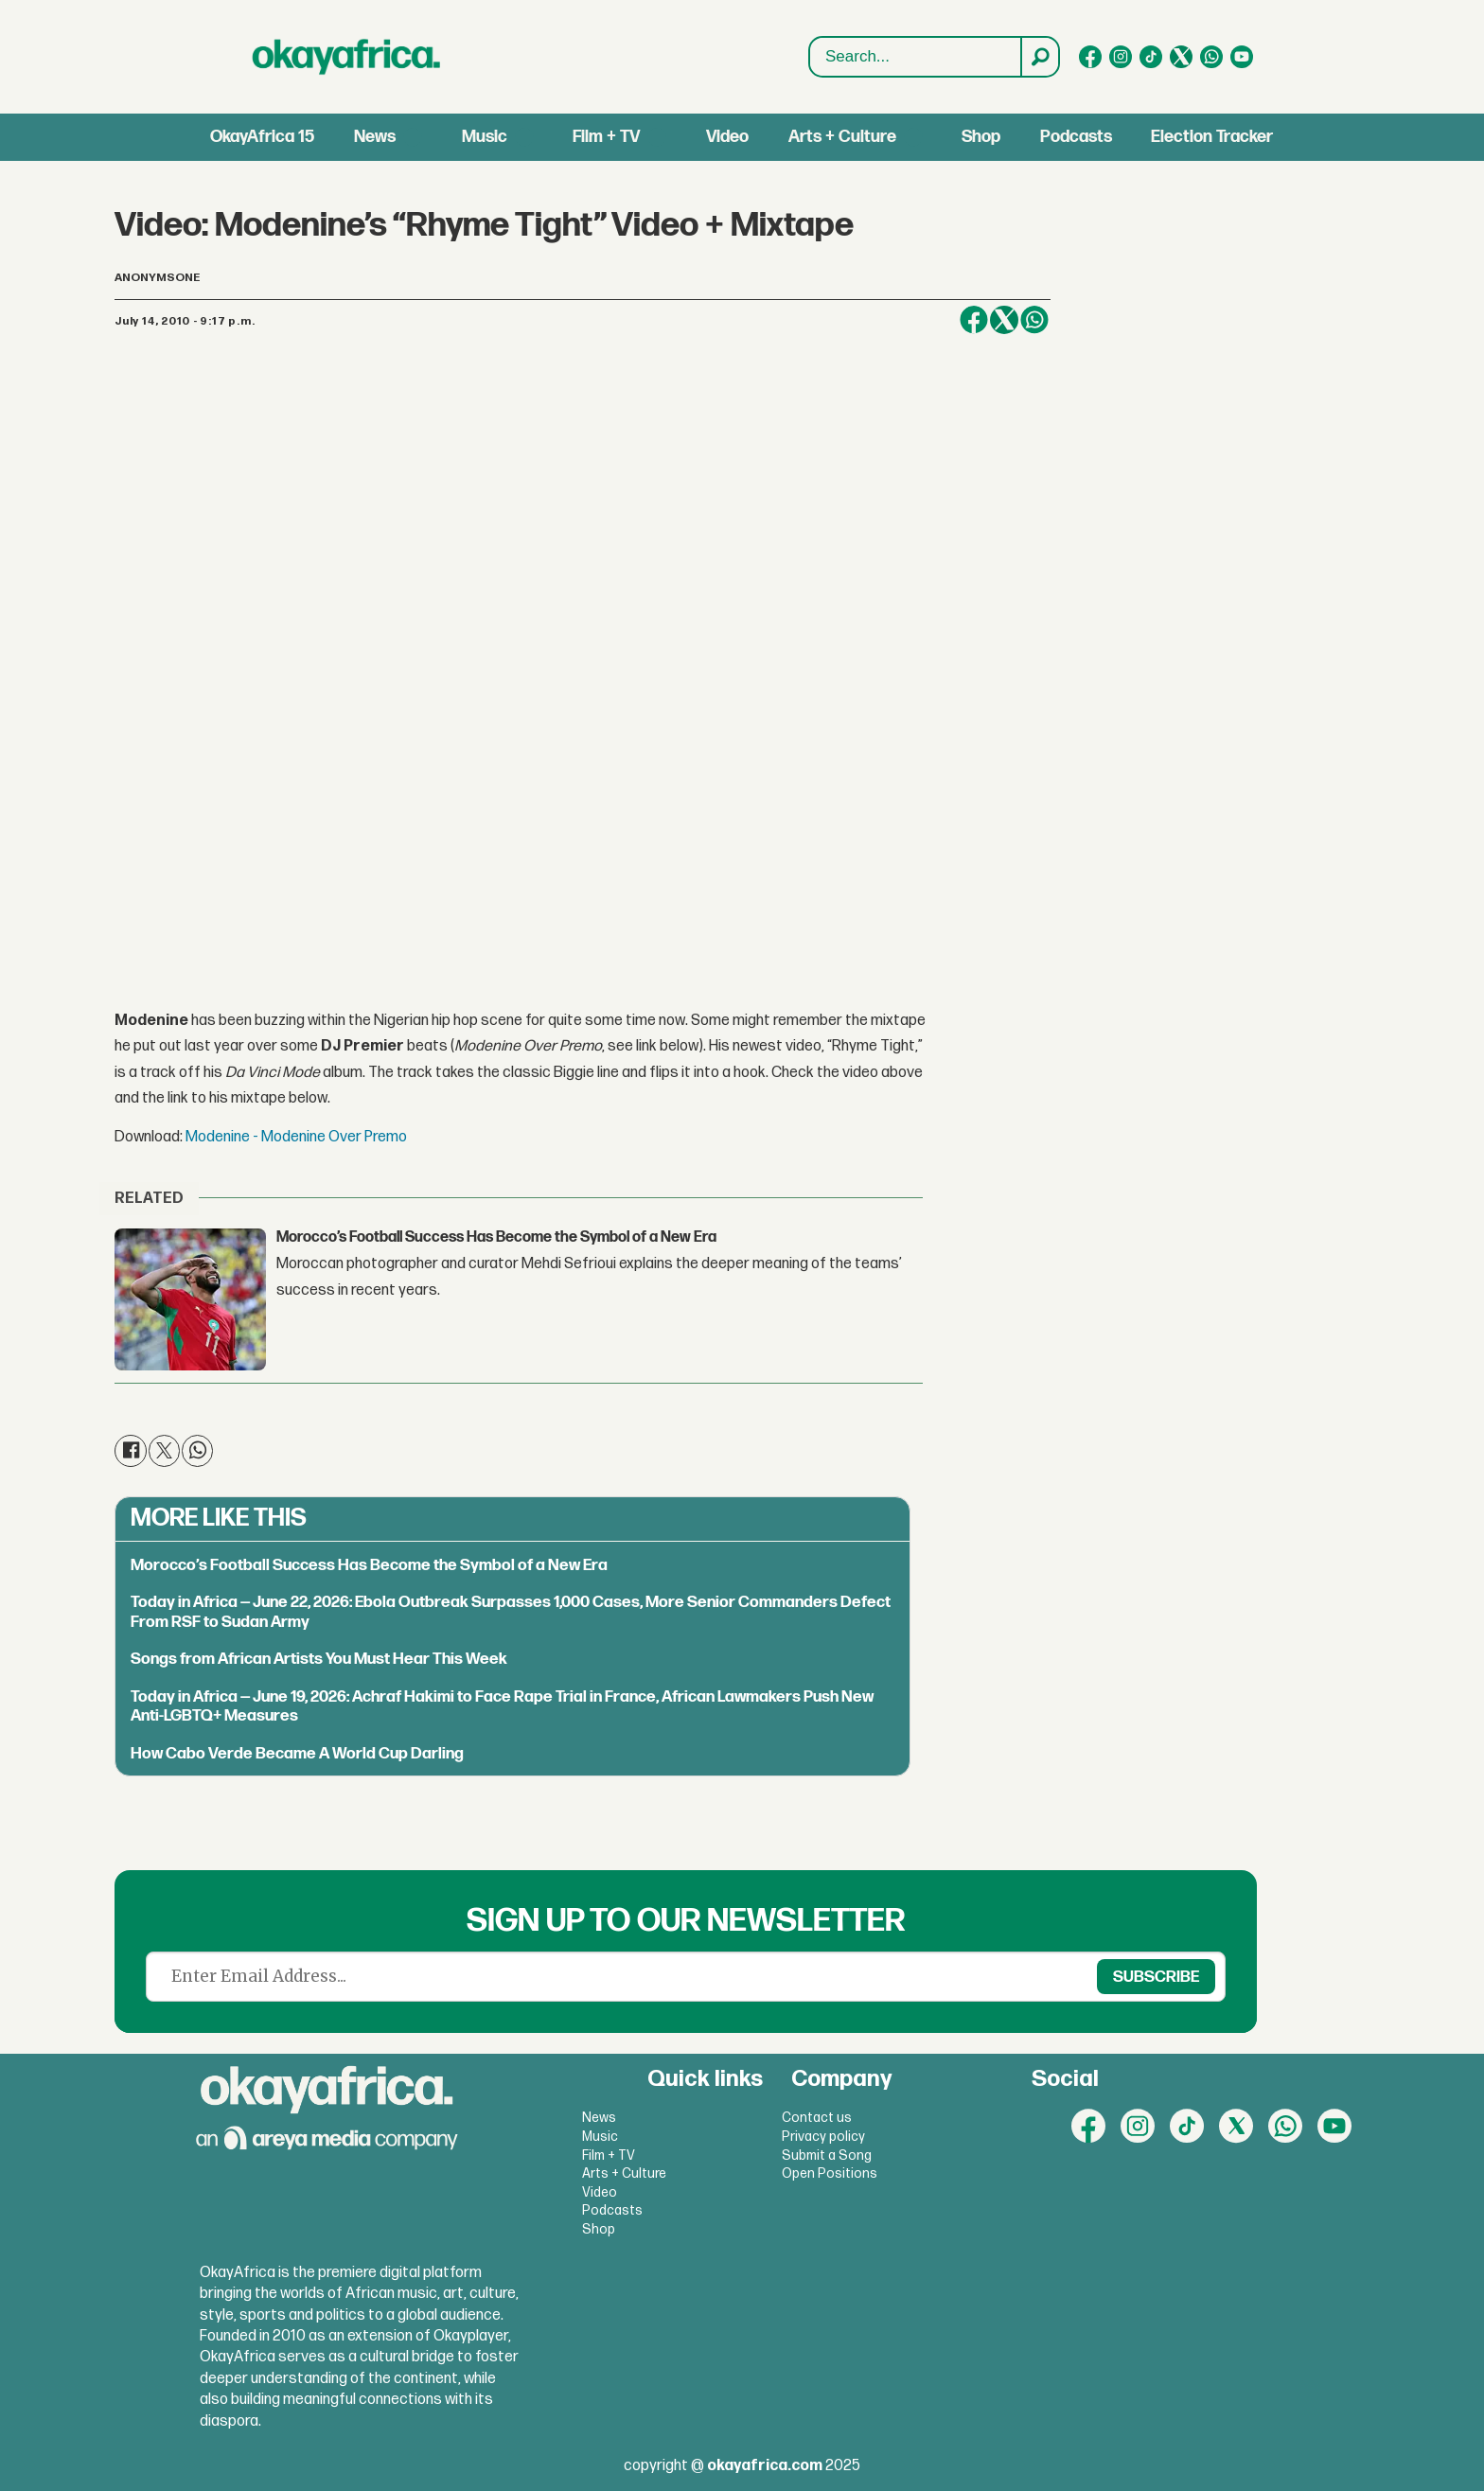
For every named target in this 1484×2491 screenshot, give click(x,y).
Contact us (817, 2118)
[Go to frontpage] (346, 57)
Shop (981, 137)
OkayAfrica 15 (262, 137)
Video (727, 137)
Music (484, 137)
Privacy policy (823, 2137)
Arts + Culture (842, 137)
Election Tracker (1212, 137)
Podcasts (1076, 137)
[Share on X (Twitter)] (1004, 320)
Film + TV (606, 137)
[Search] (1039, 57)
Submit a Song (827, 2155)
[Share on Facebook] (974, 320)
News (375, 137)
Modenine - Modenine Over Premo (296, 1137)
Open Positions (829, 2173)
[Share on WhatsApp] (1034, 320)
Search (809, 57)
